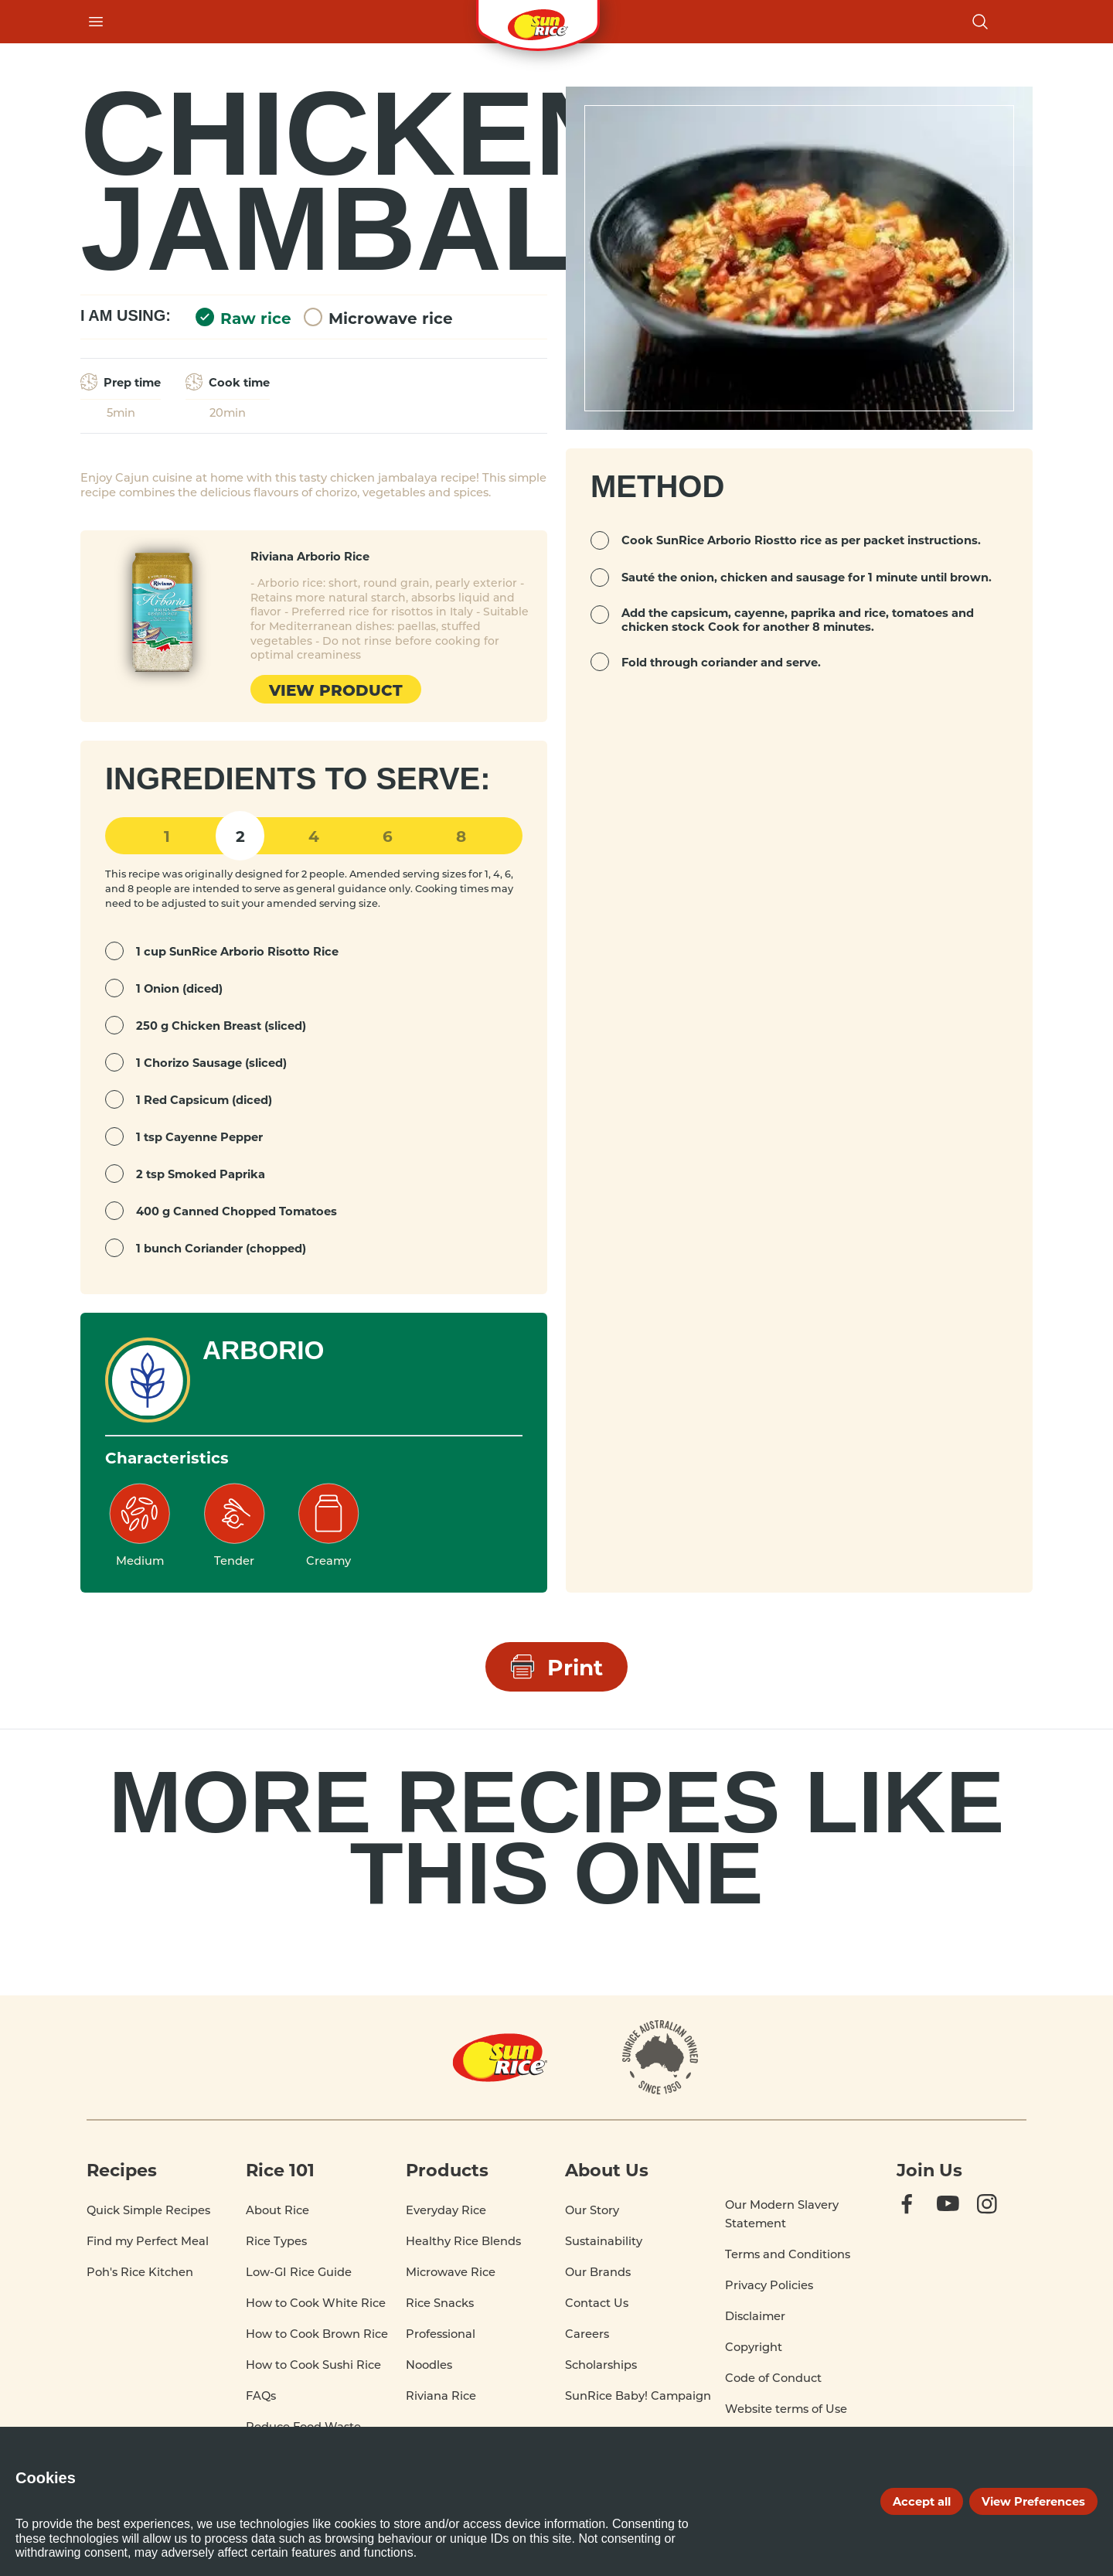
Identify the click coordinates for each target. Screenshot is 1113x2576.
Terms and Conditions (787, 2254)
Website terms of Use (786, 2408)
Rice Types (276, 2241)
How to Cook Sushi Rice (313, 2364)
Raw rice (243, 317)
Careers (587, 2333)
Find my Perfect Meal (148, 2241)
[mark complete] (114, 951)
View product (336, 689)
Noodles (429, 2364)
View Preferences (1033, 2501)
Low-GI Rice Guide (299, 2271)
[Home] (500, 2057)
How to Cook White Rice (316, 2302)
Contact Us (596, 2302)
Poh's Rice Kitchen (140, 2271)
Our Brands (598, 2271)
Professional (440, 2333)
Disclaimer (755, 2316)
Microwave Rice (450, 2271)
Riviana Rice (441, 2395)
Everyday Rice (446, 2210)
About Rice (277, 2210)
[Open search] (980, 21)
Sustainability (603, 2241)
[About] (660, 2057)
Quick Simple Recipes (148, 2210)
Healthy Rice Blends (463, 2241)
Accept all (922, 2501)
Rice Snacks (440, 2302)
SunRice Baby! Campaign (638, 2395)
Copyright (753, 2346)
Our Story (592, 2210)
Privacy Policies (769, 2285)
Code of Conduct (773, 2377)
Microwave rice (378, 317)
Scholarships (601, 2364)
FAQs (261, 2395)
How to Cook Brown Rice (317, 2333)
